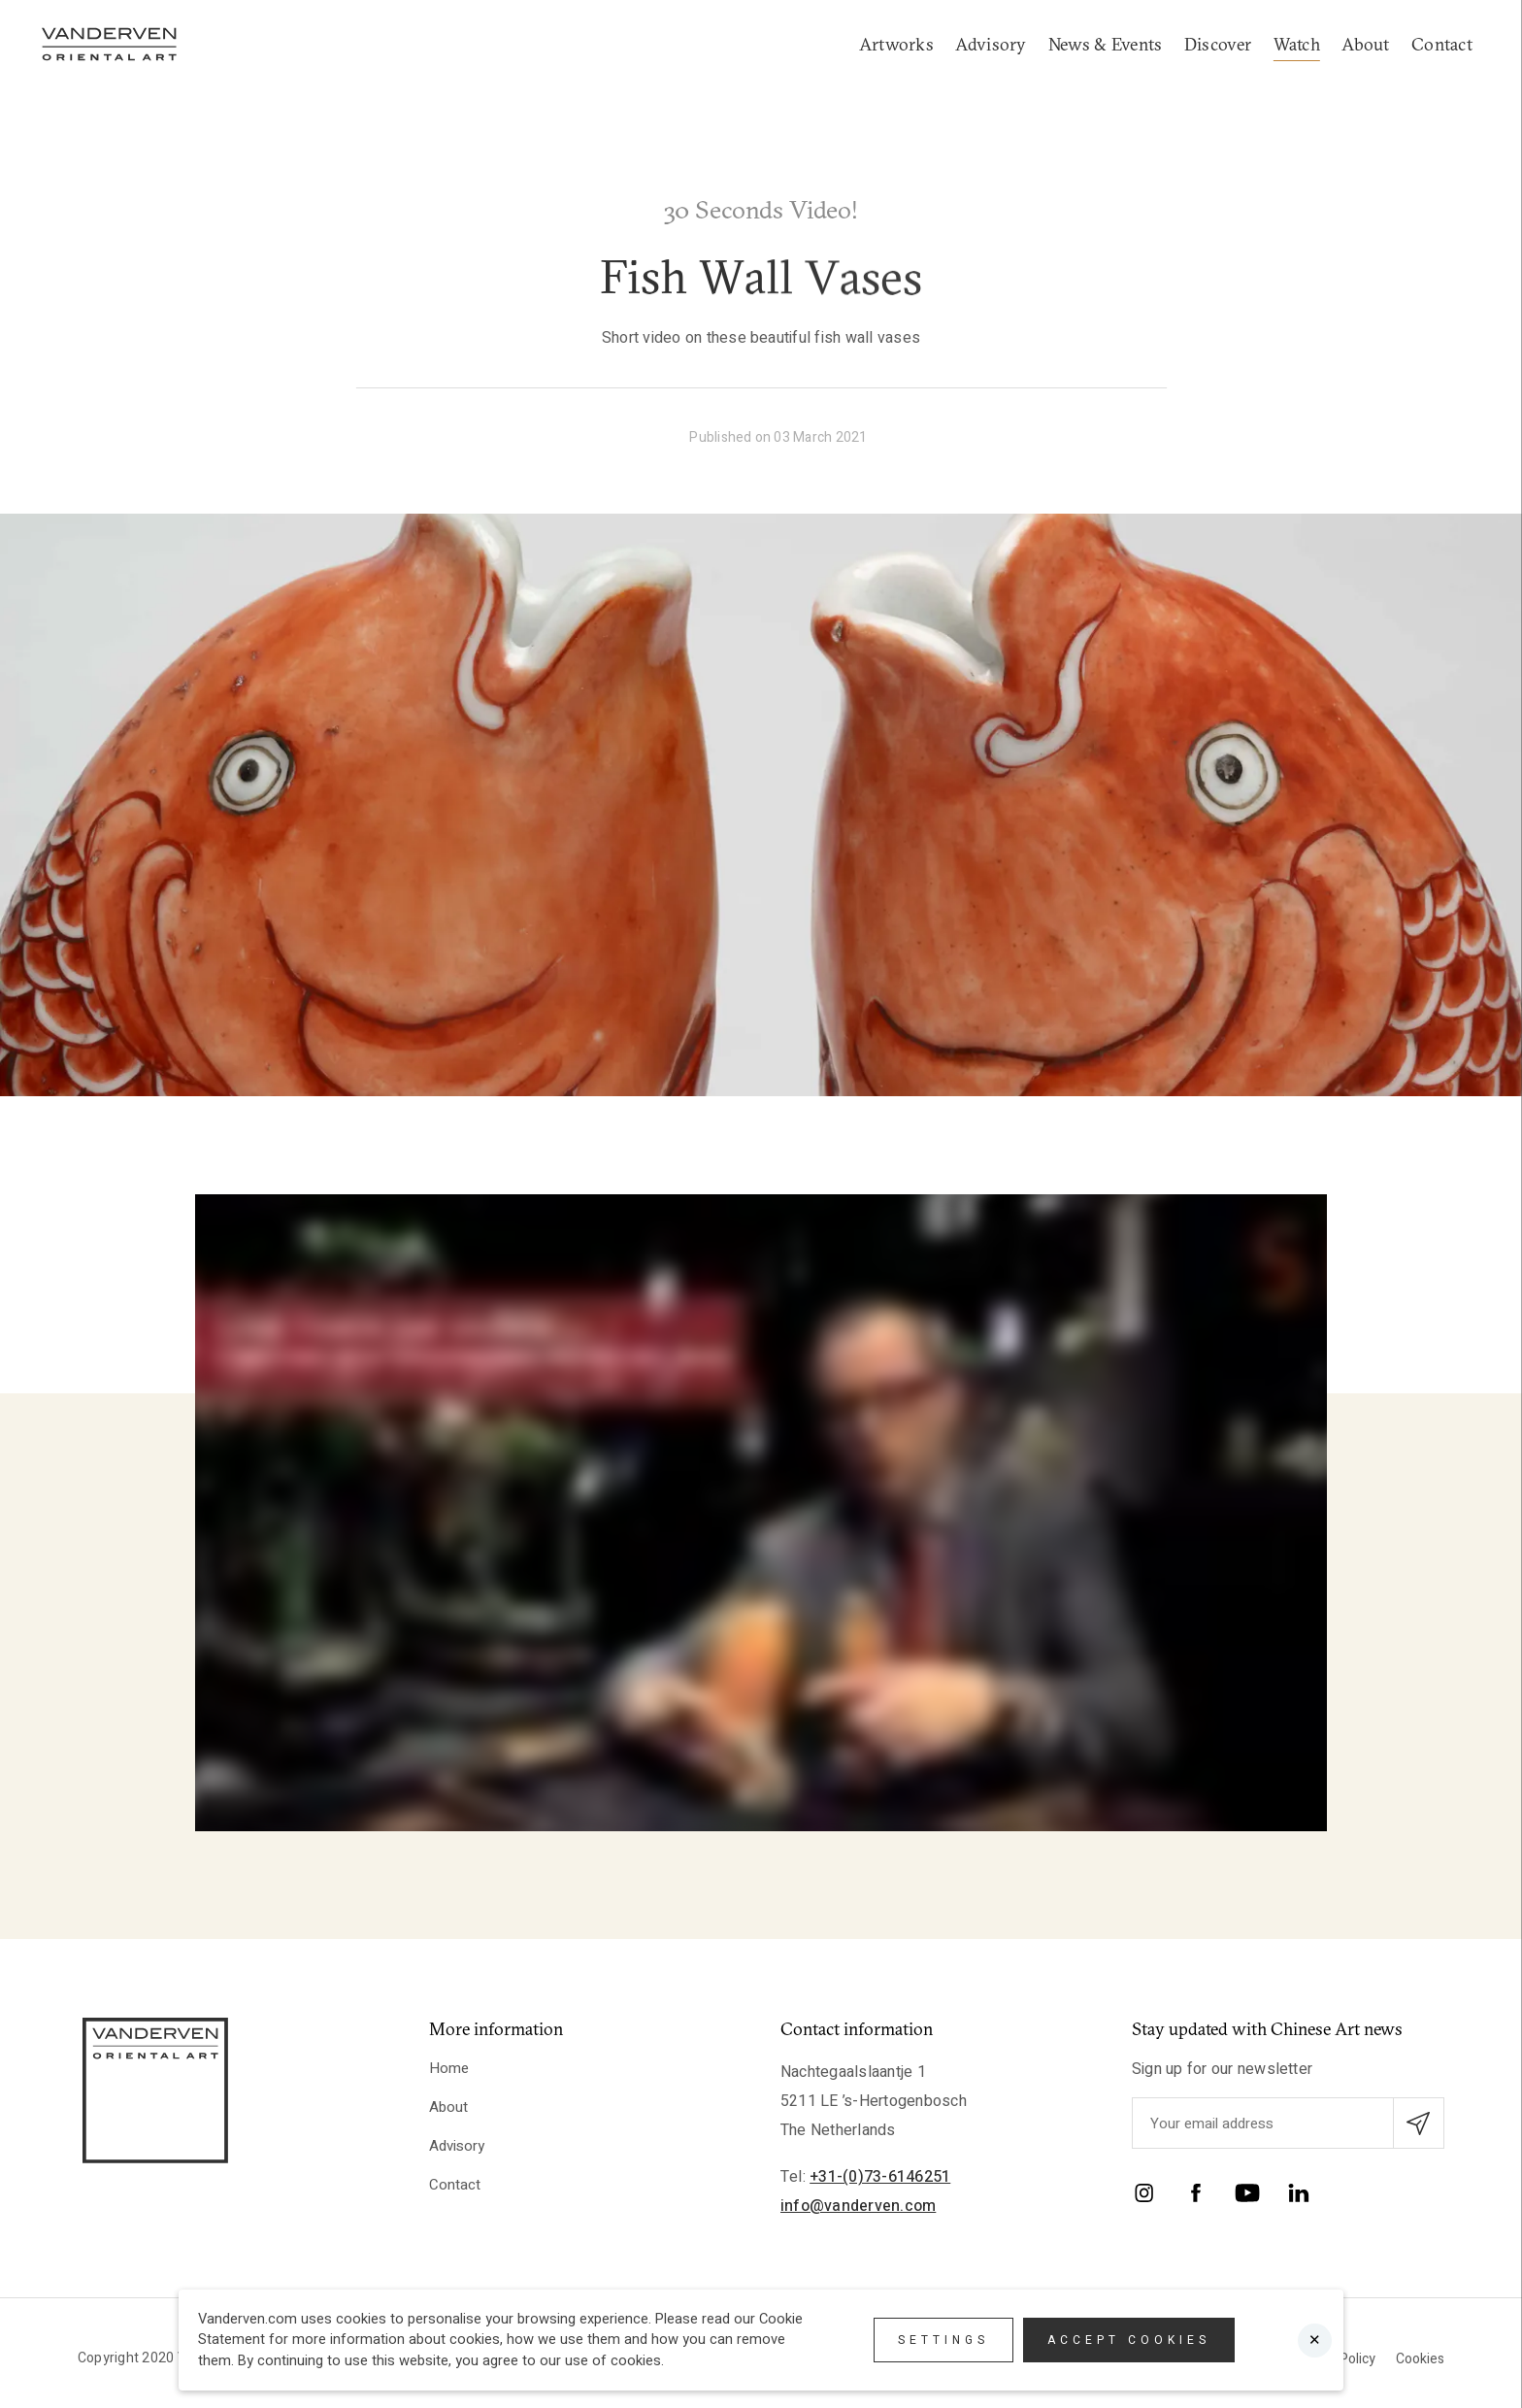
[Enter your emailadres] (1288, 2123)
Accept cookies (1128, 2340)
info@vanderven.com (858, 2206)
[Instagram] (1144, 2197)
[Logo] (109, 44)
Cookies (1420, 2359)
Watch (1297, 44)
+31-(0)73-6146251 (880, 2177)
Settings (943, 2340)
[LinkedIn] (1298, 2197)
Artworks (896, 44)
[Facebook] (1195, 2197)
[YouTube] (1247, 2197)
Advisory (990, 44)
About (1365, 44)
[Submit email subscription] (1418, 2123)
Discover (1217, 44)
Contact (1441, 44)
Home (449, 2068)
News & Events (1105, 44)
